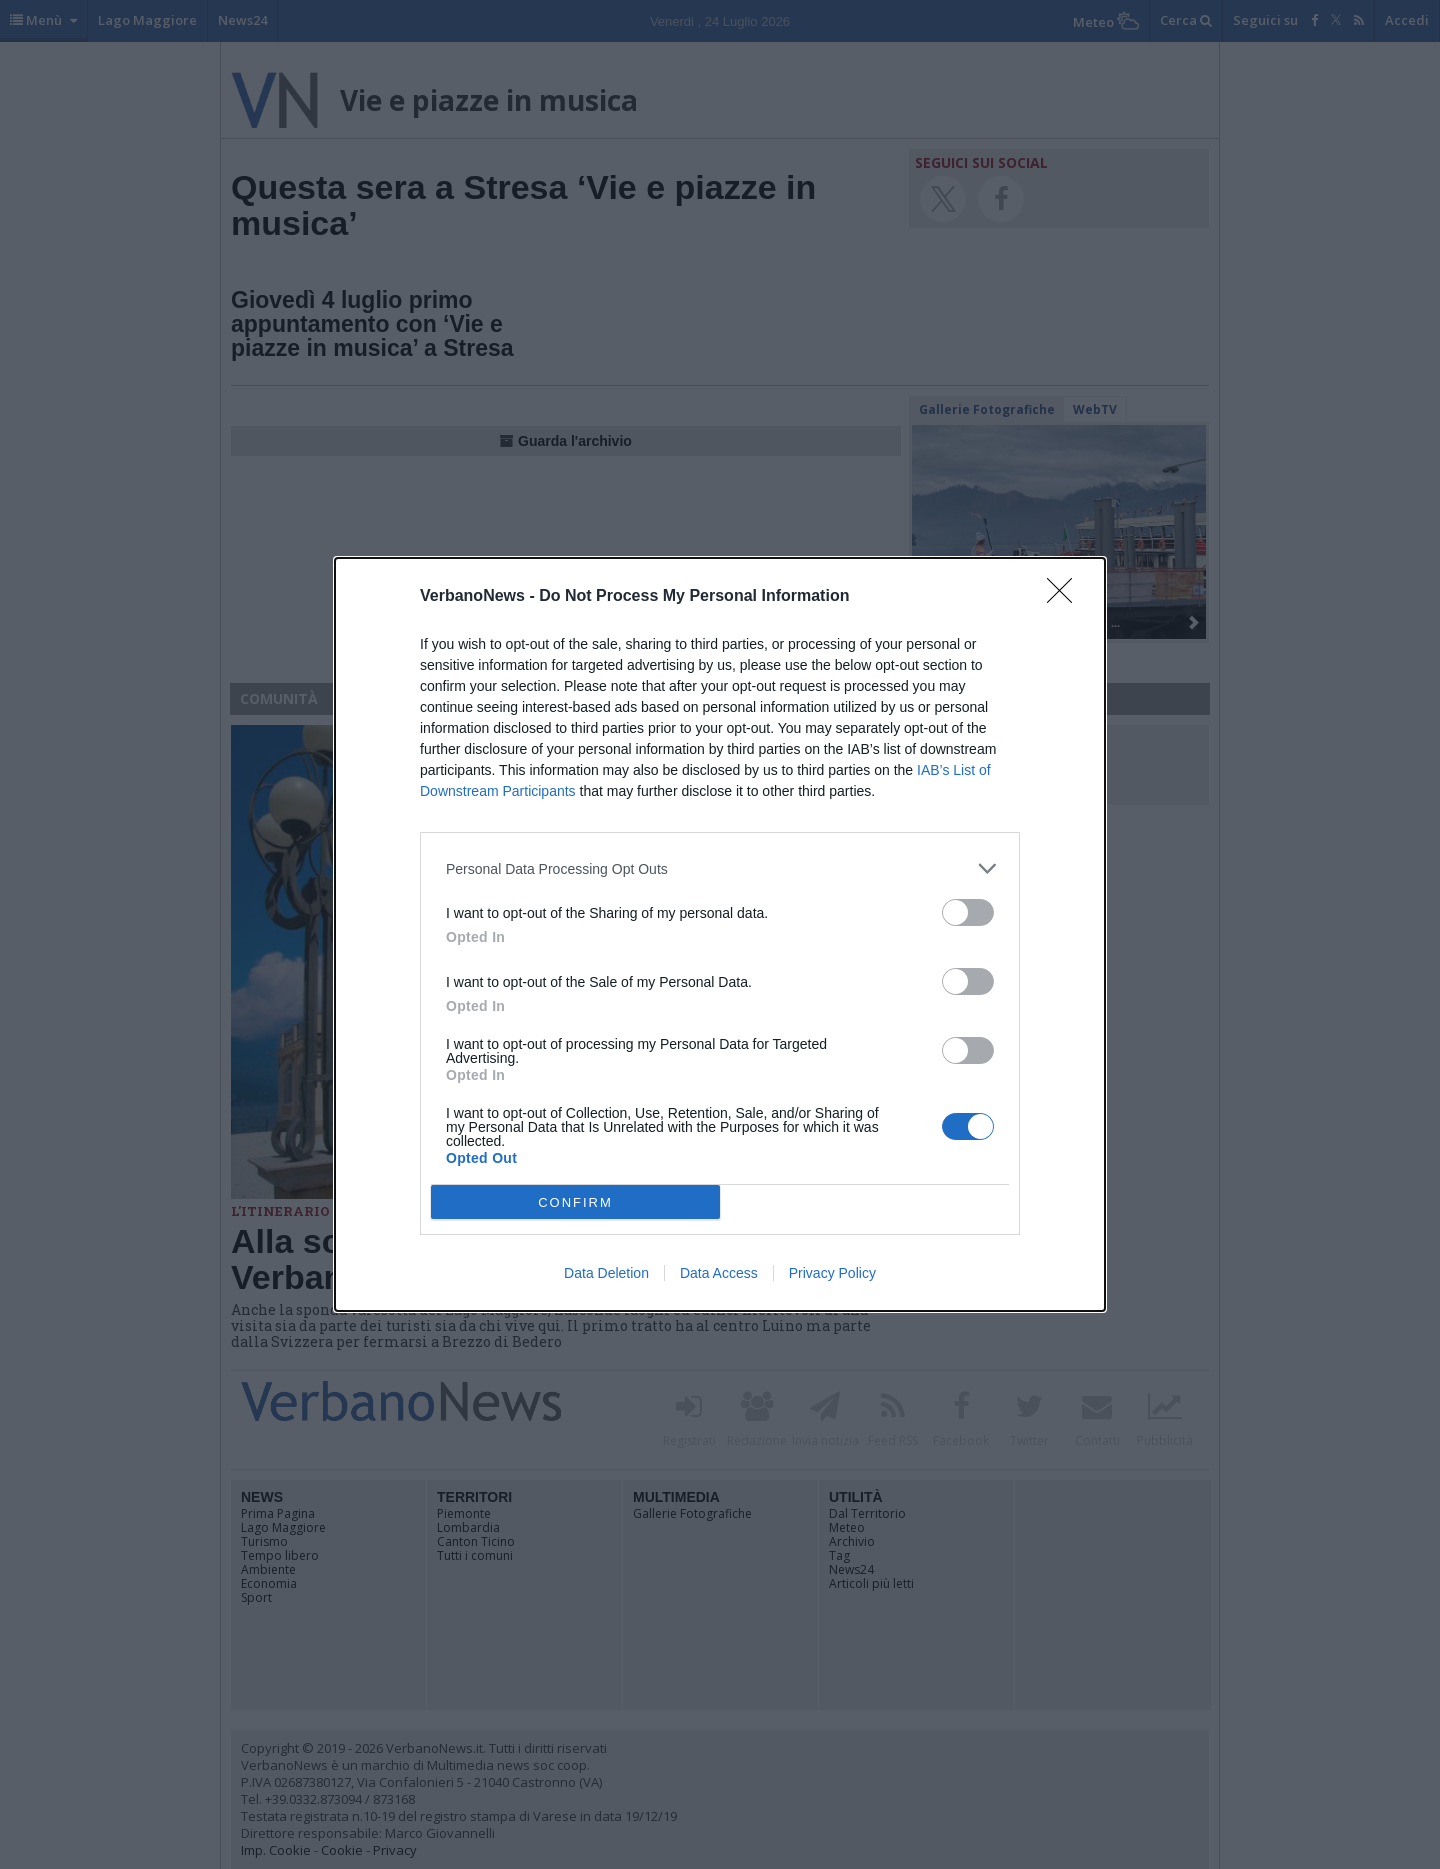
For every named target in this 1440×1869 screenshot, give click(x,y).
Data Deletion (606, 1273)
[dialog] (720, 934)
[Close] (1066, 597)
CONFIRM (575, 1201)
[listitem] (720, 868)
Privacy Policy (832, 1273)
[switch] (968, 912)
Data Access (719, 1273)
